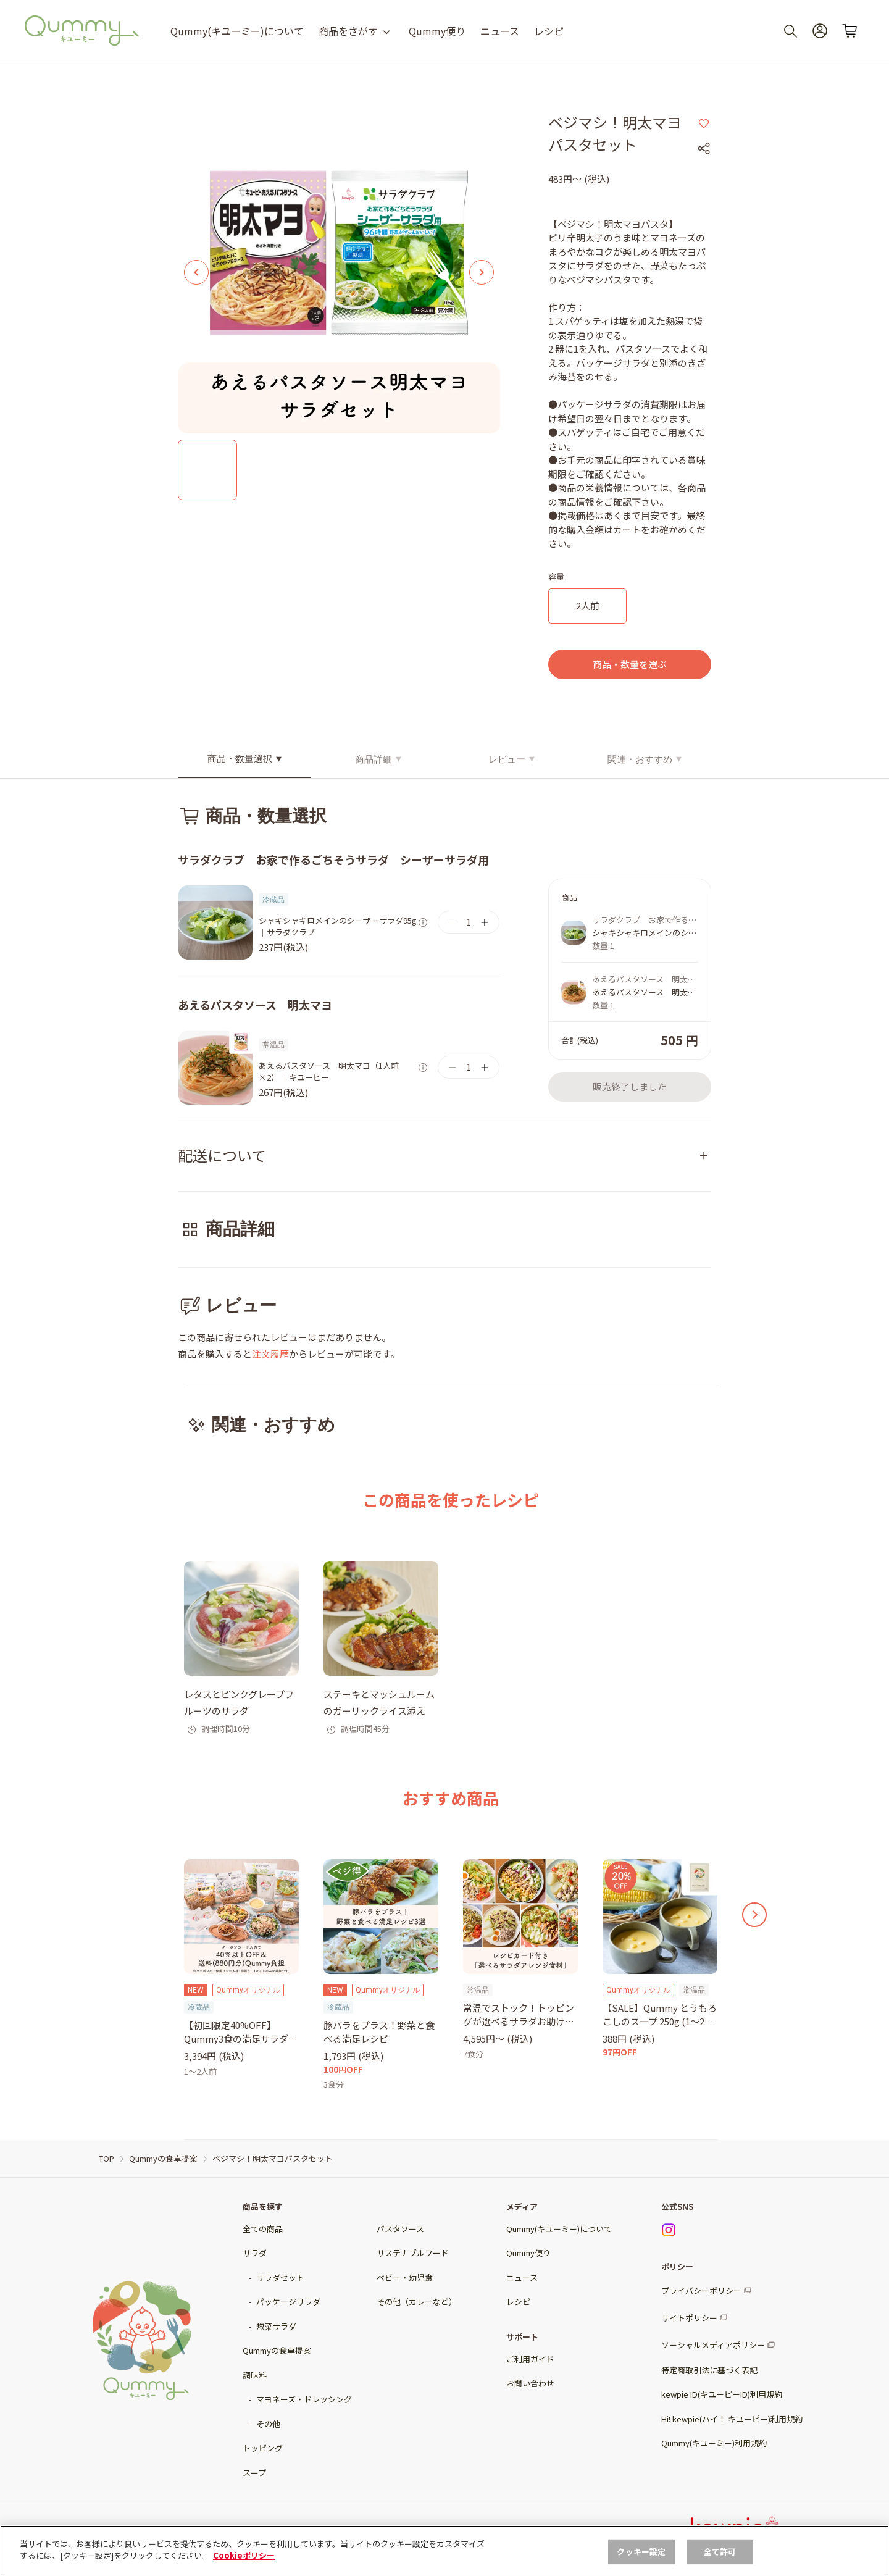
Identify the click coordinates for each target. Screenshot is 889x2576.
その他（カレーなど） (417, 2301)
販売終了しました (630, 1086)
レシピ (549, 30)
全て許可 (720, 2563)
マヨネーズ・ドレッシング (304, 2399)
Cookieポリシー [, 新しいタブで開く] (244, 2567)
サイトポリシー (689, 2317)
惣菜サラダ (276, 2326)
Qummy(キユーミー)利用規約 (714, 2443)
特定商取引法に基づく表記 (709, 2370)
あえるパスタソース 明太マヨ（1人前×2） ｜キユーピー (329, 1072)
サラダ (255, 2253)
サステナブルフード (413, 2253)
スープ (254, 2472)
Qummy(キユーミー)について (237, 30)
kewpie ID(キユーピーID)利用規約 (721, 2394)
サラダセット (280, 2277)
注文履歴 (270, 1353)
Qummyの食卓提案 (277, 2350)
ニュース (499, 30)
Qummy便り (437, 30)
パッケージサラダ (288, 2301)
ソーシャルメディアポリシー (713, 2345)
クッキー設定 (641, 2563)
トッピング (263, 2448)
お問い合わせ (530, 2383)
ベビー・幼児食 (405, 2277)
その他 (268, 2424)
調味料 (255, 2375)
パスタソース (400, 2229)
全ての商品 (263, 2229)
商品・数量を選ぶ (630, 664)
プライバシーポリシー (701, 2290)
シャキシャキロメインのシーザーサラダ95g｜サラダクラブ (338, 926)
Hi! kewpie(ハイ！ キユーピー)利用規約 (732, 2419)
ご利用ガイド (530, 2359)
